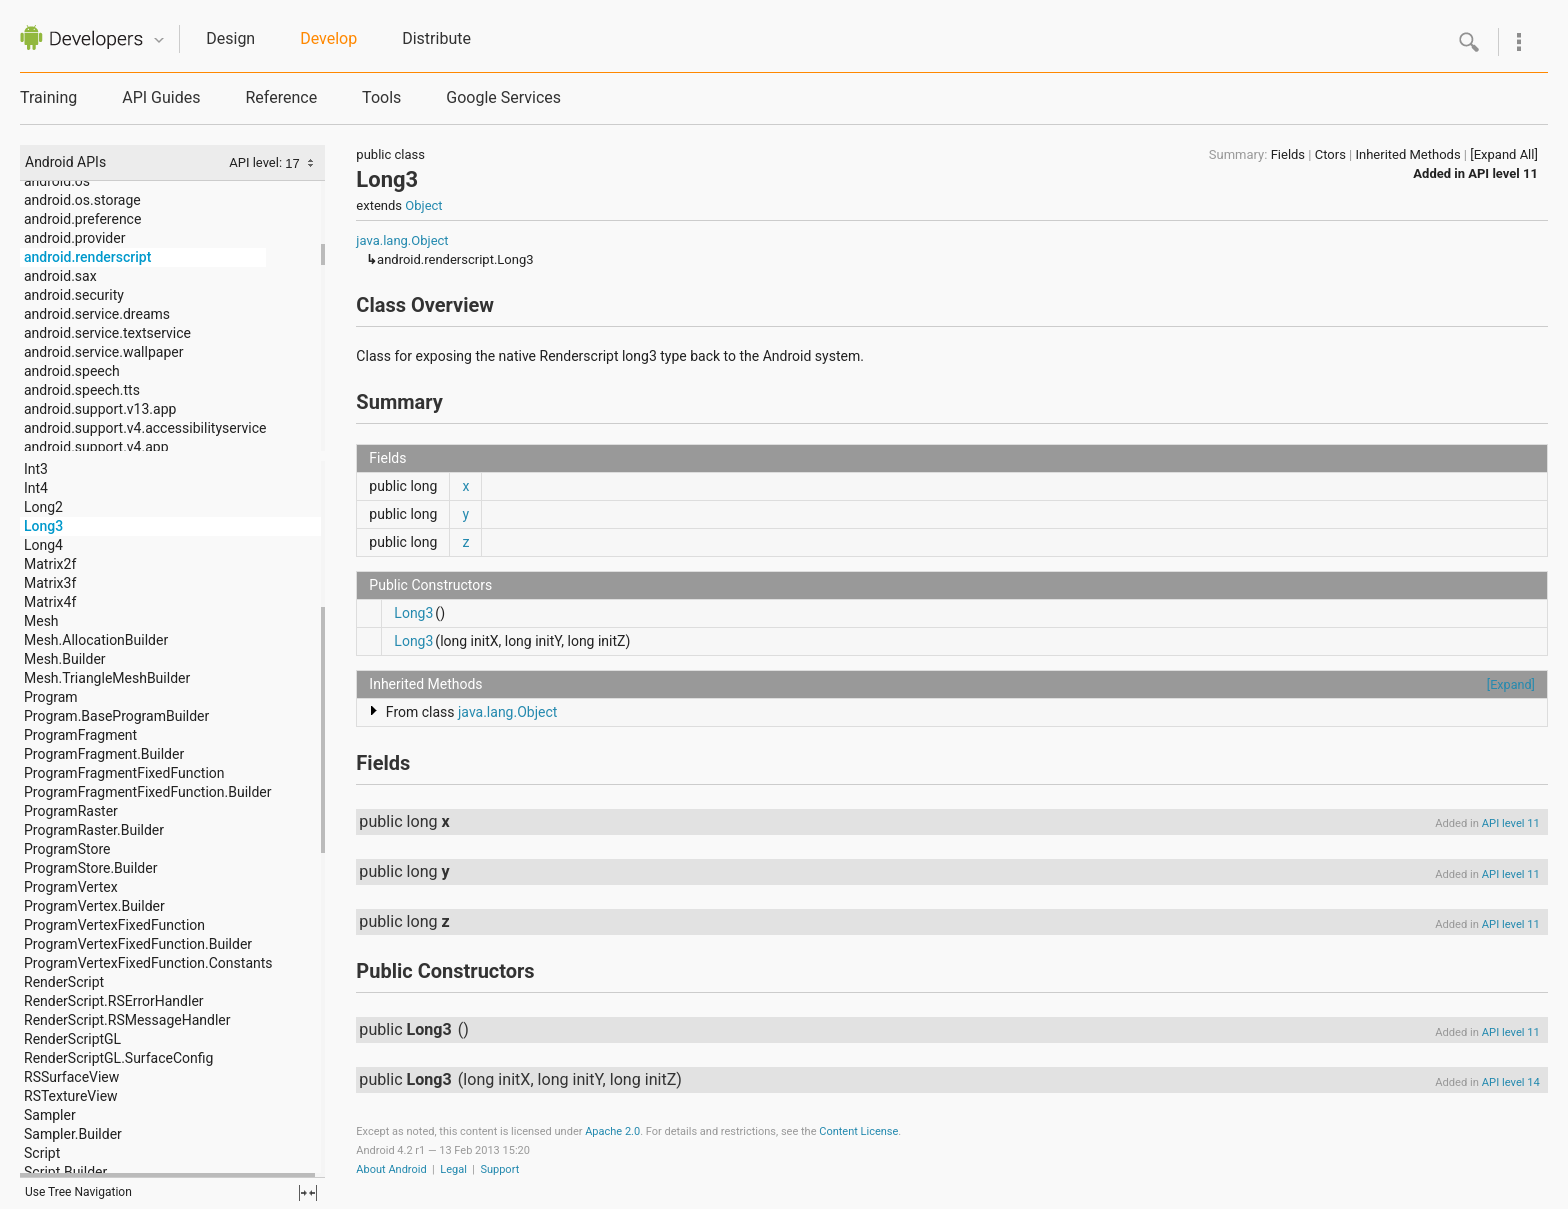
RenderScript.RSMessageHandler (127, 1020)
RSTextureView (71, 1096)
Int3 (36, 469)
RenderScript (64, 982)
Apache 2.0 (612, 1131)
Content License (858, 1131)
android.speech (72, 371)
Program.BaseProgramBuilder (116, 716)
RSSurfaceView (71, 1077)
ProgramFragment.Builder (104, 754)
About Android (391, 1169)
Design (230, 38)
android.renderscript (87, 257)
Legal (453, 1169)
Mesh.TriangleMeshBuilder (107, 678)
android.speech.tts (82, 390)
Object (423, 205)
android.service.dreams (97, 314)
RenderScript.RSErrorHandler (114, 1001)
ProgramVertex (71, 887)
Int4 (36, 488)
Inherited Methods (1407, 154)
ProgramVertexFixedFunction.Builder (138, 944)
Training (48, 97)
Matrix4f (50, 602)
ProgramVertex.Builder (94, 906)
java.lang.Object (402, 240)
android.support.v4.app (96, 447)
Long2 (43, 507)
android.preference (82, 219)
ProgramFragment (80, 735)
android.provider (74, 238)
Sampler (50, 1115)
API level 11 (1503, 173)
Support (499, 1169)
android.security (74, 295)
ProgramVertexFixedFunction (114, 925)
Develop (328, 38)
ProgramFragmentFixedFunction (124, 773)
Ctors (1330, 154)
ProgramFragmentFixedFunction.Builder (148, 792)
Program (51, 697)
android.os (57, 181)
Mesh (41, 621)
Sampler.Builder (73, 1134)
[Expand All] (1504, 154)
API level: (257, 162)
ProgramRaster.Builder (94, 830)
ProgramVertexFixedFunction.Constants (148, 963)
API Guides (161, 97)
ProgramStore (67, 849)
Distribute (436, 38)
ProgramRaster (71, 811)
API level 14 (1511, 1082)
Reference (281, 97)
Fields (1288, 154)
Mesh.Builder (65, 659)
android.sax (60, 276)
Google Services (503, 97)
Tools (381, 97)
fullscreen (308, 1193)
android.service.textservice (107, 333)
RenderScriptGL (72, 1039)
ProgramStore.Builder (90, 868)
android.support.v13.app (100, 409)
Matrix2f (50, 564)
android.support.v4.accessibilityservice (145, 428)
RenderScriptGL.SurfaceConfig (118, 1058)
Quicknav (159, 40)
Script (42, 1153)
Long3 (43, 526)
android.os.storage (82, 200)
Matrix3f (50, 583)
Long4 (43, 545)
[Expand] (1511, 684)
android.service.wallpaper (103, 352)
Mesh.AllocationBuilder (96, 640)
